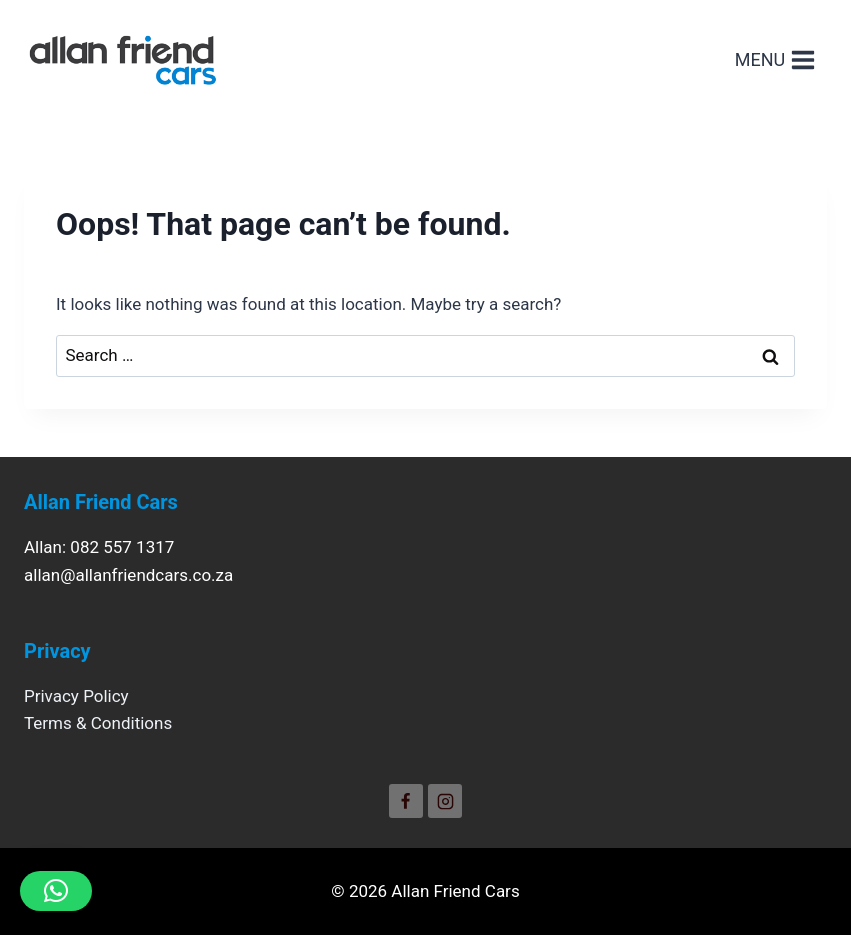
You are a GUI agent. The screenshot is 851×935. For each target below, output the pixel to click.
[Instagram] (445, 801)
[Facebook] (406, 801)
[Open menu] (775, 59)
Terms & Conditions (98, 723)
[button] (56, 891)
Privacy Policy (76, 696)
